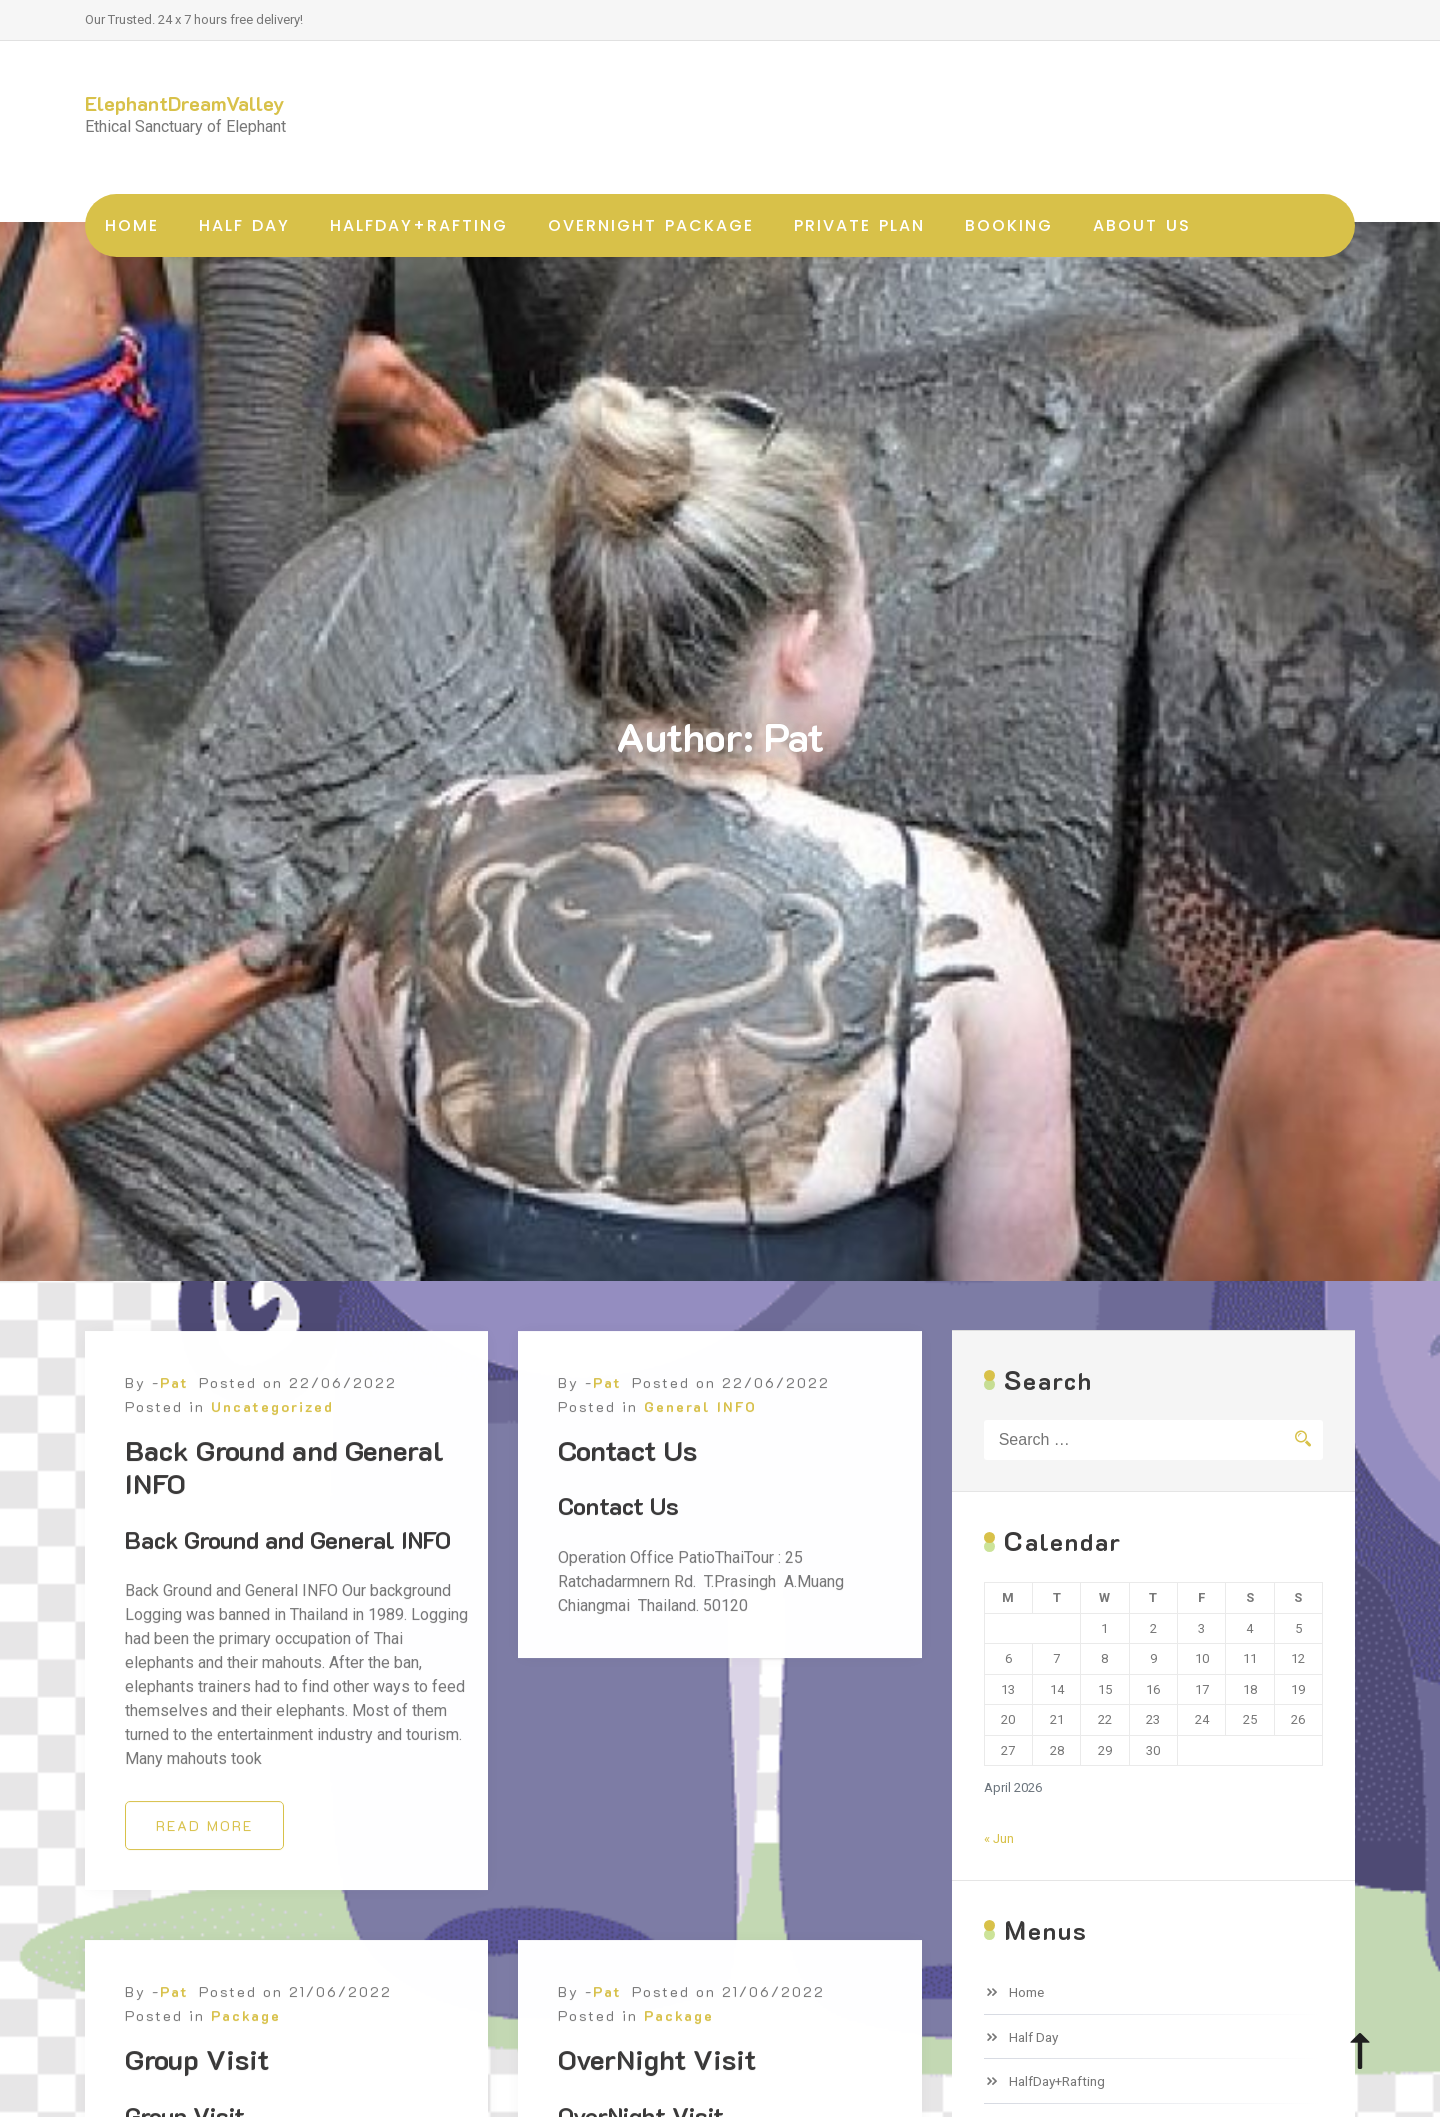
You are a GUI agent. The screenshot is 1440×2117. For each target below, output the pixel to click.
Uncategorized (272, 1504)
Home (132, 225)
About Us (1142, 225)
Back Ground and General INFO (284, 1565)
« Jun (999, 1838)
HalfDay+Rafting (419, 225)
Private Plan (859, 225)
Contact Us (627, 1548)
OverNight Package (651, 225)
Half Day (244, 225)
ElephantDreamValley (185, 103)
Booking (1009, 225)
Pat (174, 1480)
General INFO (700, 1504)
